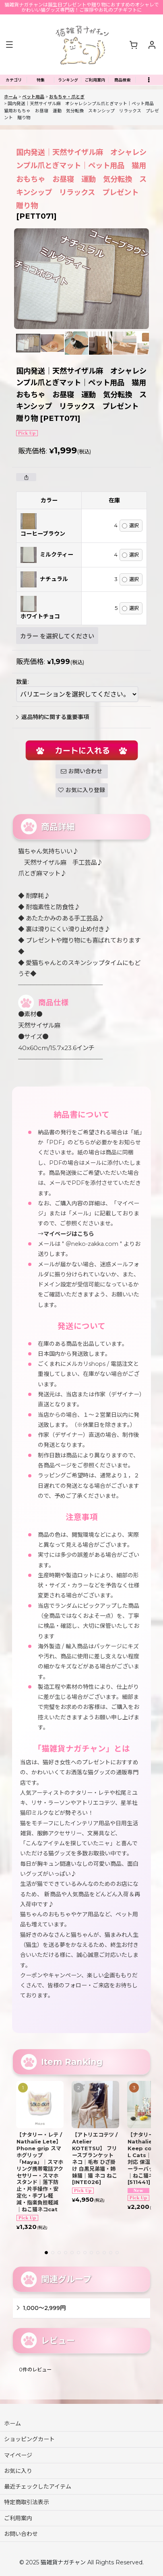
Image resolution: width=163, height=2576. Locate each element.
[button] (9, 45)
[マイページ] (151, 44)
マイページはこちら (68, 1233)
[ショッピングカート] (133, 44)
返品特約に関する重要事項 (52, 717)
